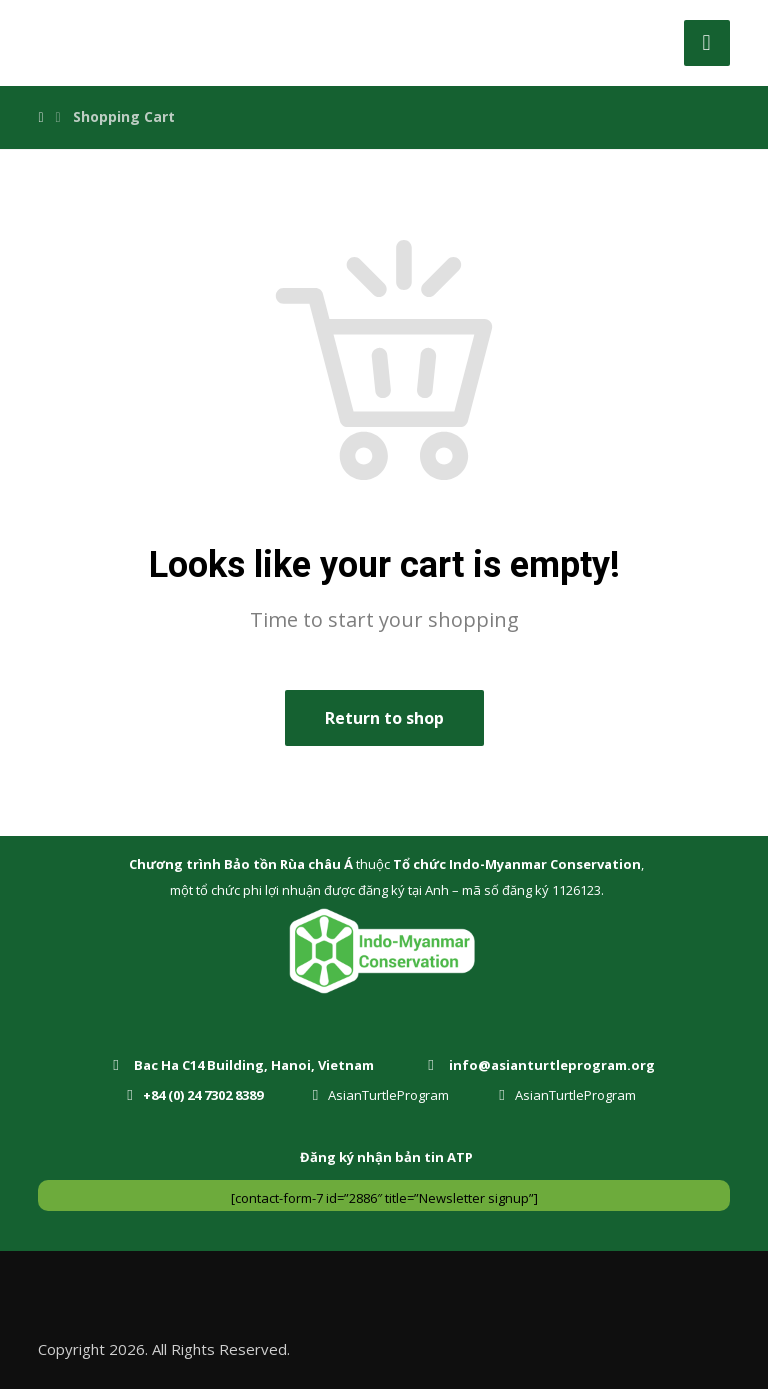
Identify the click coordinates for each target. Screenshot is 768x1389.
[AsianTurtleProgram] (386, 1094)
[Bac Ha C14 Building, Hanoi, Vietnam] (246, 1064)
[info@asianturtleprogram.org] (544, 1064)
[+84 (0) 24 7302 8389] (199, 1094)
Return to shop (384, 718)
